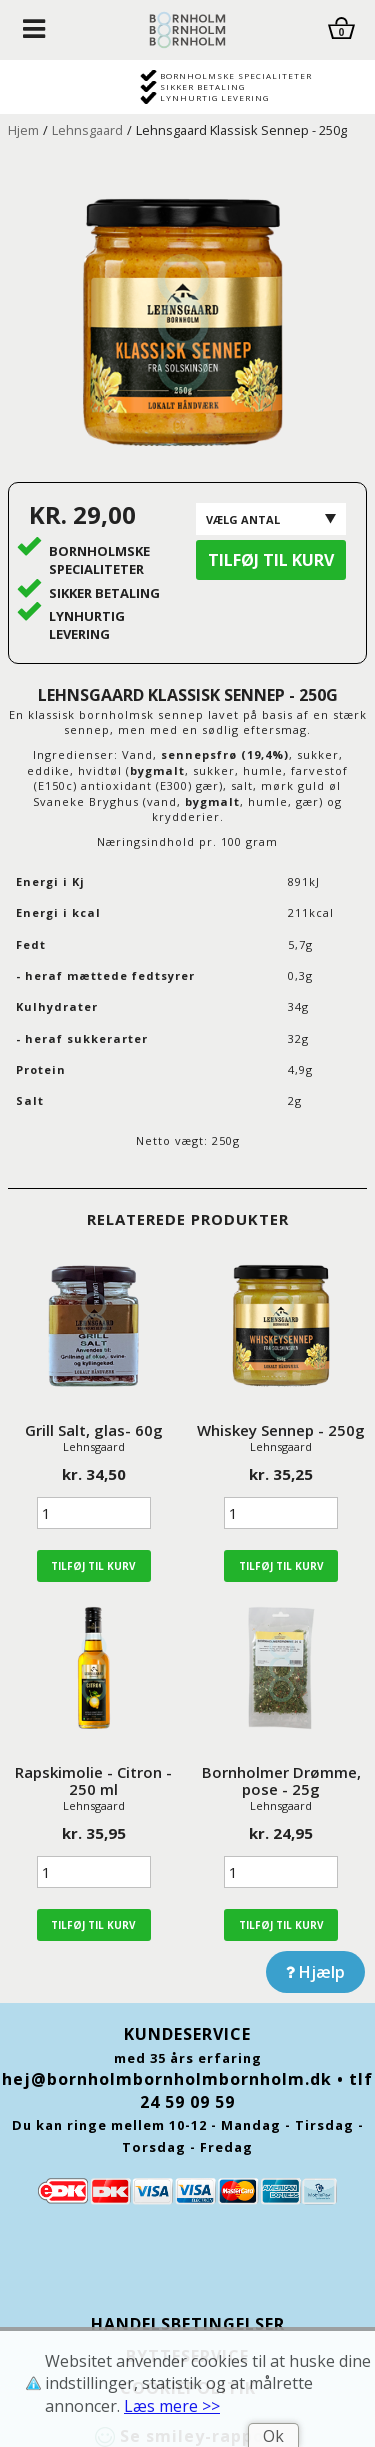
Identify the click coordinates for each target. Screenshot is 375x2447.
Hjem (23, 130)
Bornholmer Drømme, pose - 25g (281, 1780)
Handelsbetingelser (188, 2324)
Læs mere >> (172, 2406)
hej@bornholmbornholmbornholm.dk (167, 2079)
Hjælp (315, 1972)
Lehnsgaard (87, 130)
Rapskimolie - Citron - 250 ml (93, 1780)
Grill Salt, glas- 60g (94, 1430)
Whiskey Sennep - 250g (281, 1430)
